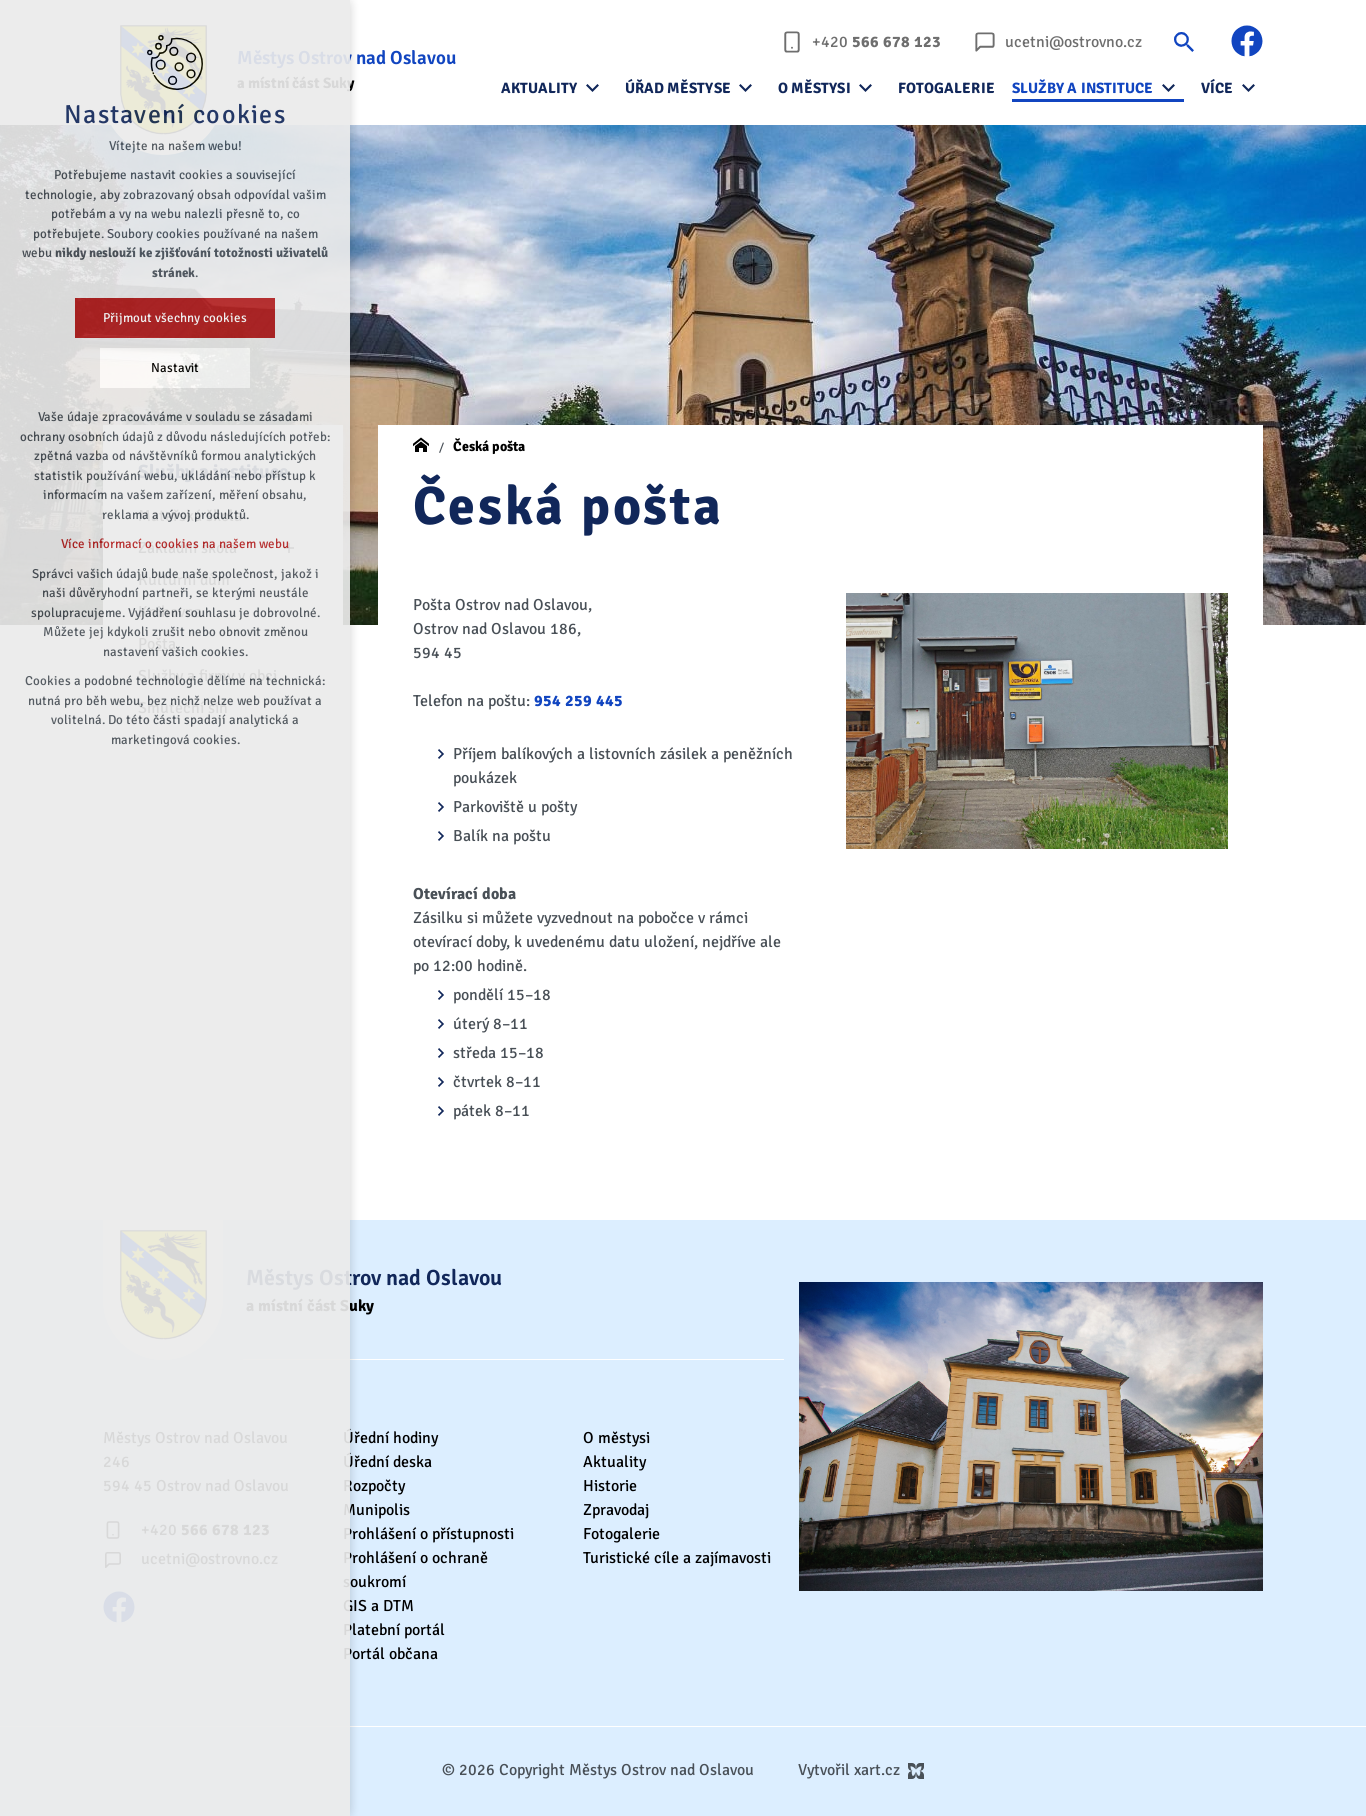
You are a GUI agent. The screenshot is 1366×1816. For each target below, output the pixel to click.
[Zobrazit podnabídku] (593, 88)
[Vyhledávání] (1184, 41)
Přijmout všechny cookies (175, 318)
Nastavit (175, 368)
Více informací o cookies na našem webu (175, 544)
